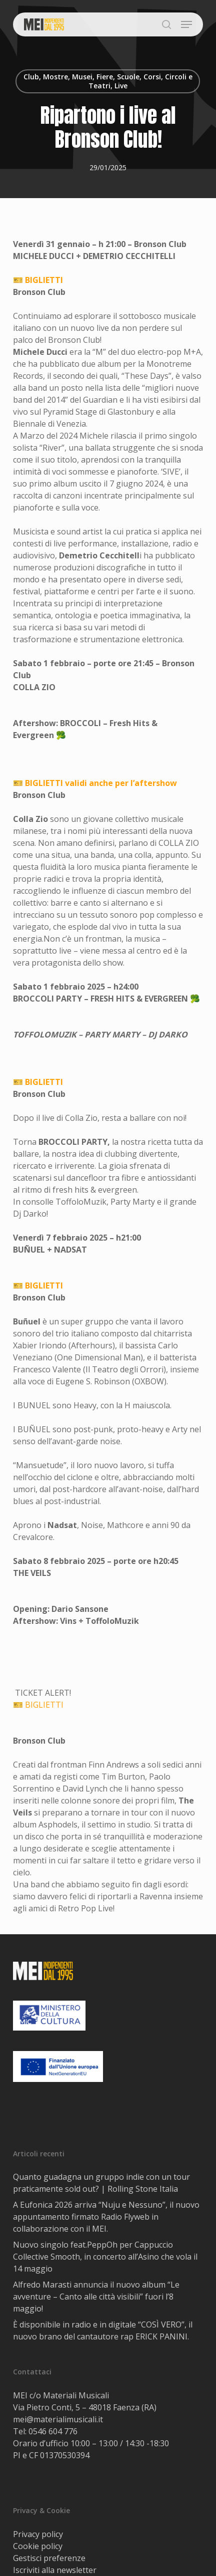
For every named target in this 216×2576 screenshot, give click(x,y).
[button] (186, 24)
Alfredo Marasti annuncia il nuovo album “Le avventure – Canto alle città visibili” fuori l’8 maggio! (96, 2296)
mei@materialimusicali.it (58, 2419)
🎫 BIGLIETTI (38, 279)
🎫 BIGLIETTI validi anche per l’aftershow (95, 782)
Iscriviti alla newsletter (54, 2570)
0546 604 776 (53, 2431)
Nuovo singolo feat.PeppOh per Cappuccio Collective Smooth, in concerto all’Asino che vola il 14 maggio (105, 2256)
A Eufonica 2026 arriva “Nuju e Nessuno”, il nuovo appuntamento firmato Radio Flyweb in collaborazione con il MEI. (106, 2216)
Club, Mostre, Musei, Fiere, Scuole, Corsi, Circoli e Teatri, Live (108, 81)
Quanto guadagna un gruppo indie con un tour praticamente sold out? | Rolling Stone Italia (101, 2182)
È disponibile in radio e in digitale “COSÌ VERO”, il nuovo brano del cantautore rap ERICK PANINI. (102, 2330)
